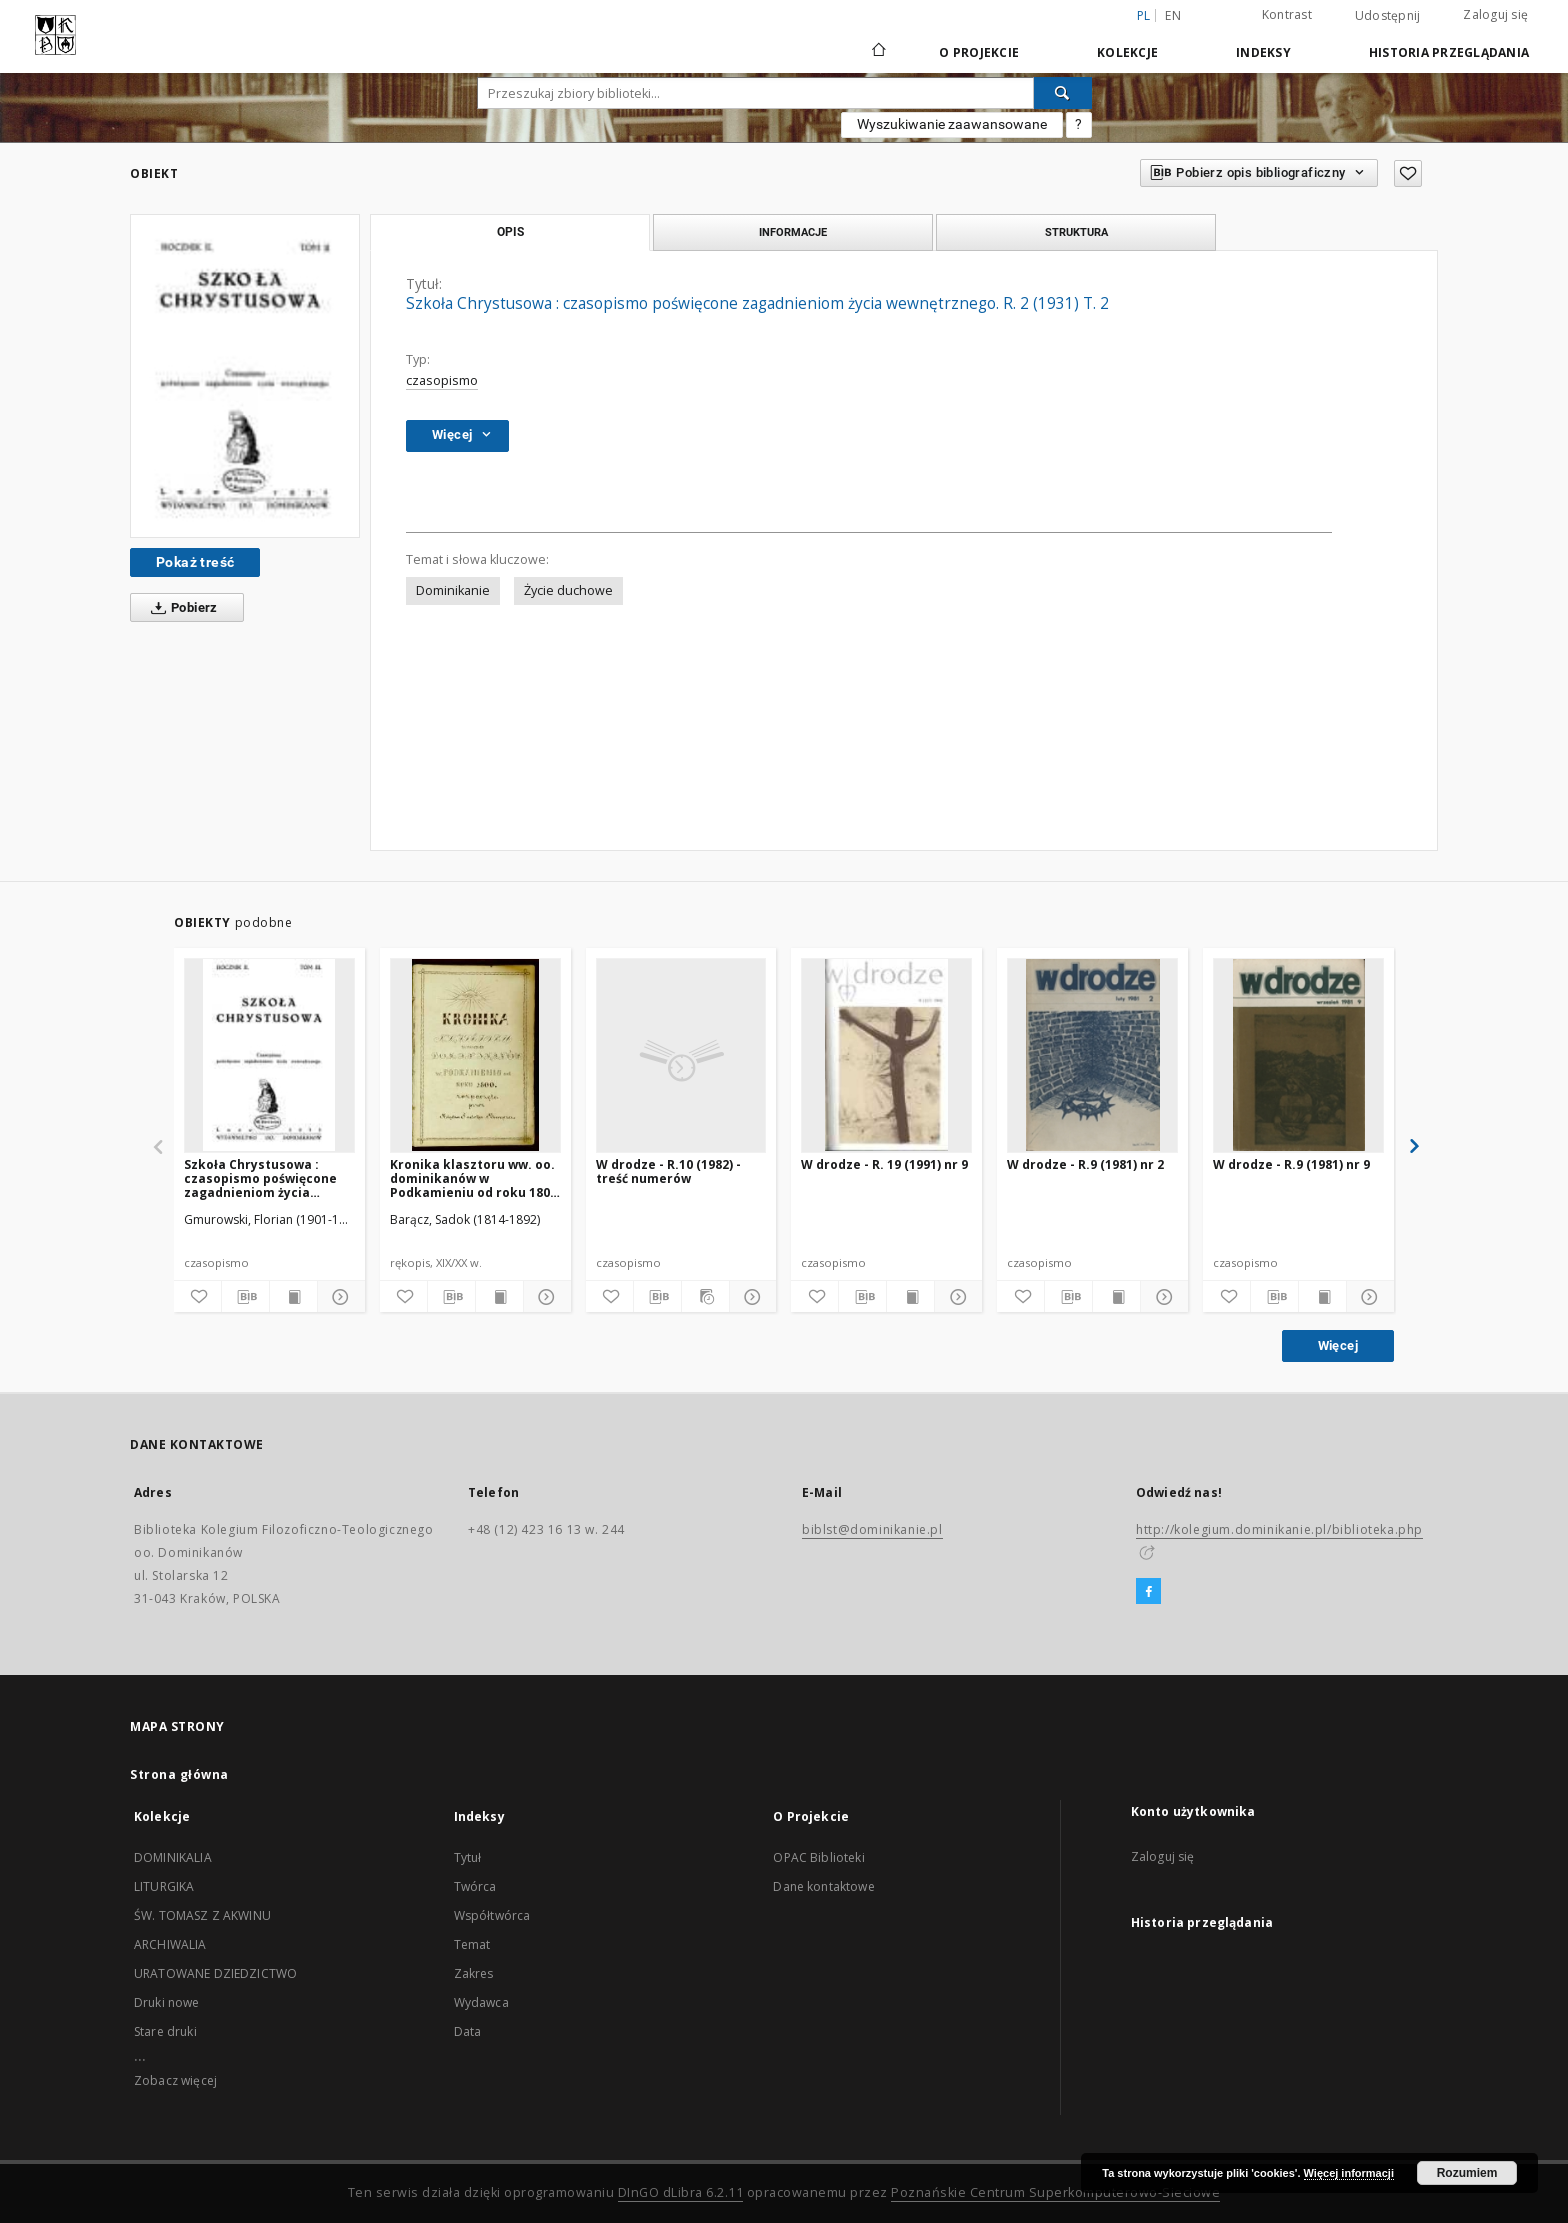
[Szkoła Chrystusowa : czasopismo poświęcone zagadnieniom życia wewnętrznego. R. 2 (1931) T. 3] (269, 1055)
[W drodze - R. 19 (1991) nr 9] (886, 1055)
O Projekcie (979, 52)
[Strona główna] (877, 52)
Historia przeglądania (1449, 52)
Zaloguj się (1495, 14)
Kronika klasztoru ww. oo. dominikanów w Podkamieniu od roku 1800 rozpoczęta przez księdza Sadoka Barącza (473, 1178)
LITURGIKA (164, 1886)
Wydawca (481, 2002)
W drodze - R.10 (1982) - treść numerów (668, 1171)
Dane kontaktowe (823, 1886)
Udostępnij (1388, 16)
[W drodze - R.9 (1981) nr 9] (1298, 1055)
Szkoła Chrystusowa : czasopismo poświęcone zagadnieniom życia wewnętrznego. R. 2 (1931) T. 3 (265, 1178)
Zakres (474, 1973)
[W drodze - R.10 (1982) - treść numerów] (681, 1055)
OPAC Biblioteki (818, 1857)
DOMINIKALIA (173, 1857)
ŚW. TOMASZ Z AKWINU (202, 1915)
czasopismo (442, 380)
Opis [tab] (510, 232)
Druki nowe (167, 2002)
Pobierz (180, 608)
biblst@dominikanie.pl (872, 1529)
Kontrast (1287, 14)
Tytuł (468, 1857)
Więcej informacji (1349, 2173)
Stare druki (165, 2031)
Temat (472, 1944)
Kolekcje (1127, 52)
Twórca (475, 1886)
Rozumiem (1467, 2173)
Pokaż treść (195, 562)
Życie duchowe (568, 590)
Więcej (1338, 1345)
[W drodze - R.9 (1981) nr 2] (1092, 1055)
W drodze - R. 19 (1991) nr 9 (884, 1164)
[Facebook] (1148, 1592)
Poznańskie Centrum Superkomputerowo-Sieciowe (1055, 2192)
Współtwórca (492, 1915)
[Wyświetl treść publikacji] (293, 1297)
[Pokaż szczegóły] (338, 1297)
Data (468, 2031)
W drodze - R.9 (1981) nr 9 (1291, 1164)
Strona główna (179, 1774)
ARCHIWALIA (170, 1944)
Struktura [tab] (1076, 232)
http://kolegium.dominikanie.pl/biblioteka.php (1279, 1529)
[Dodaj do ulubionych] (1408, 173)
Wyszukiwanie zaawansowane (952, 124)
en (1173, 15)
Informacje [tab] (793, 232)
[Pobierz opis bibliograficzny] (245, 1297)
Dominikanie (453, 590)
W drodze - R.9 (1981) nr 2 (1085, 1164)
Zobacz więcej (175, 2080)
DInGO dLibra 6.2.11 (681, 2192)
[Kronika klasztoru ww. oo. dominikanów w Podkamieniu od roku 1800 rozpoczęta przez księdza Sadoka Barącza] (475, 1055)
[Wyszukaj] (1063, 93)
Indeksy (1263, 52)
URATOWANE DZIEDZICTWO (215, 1973)
